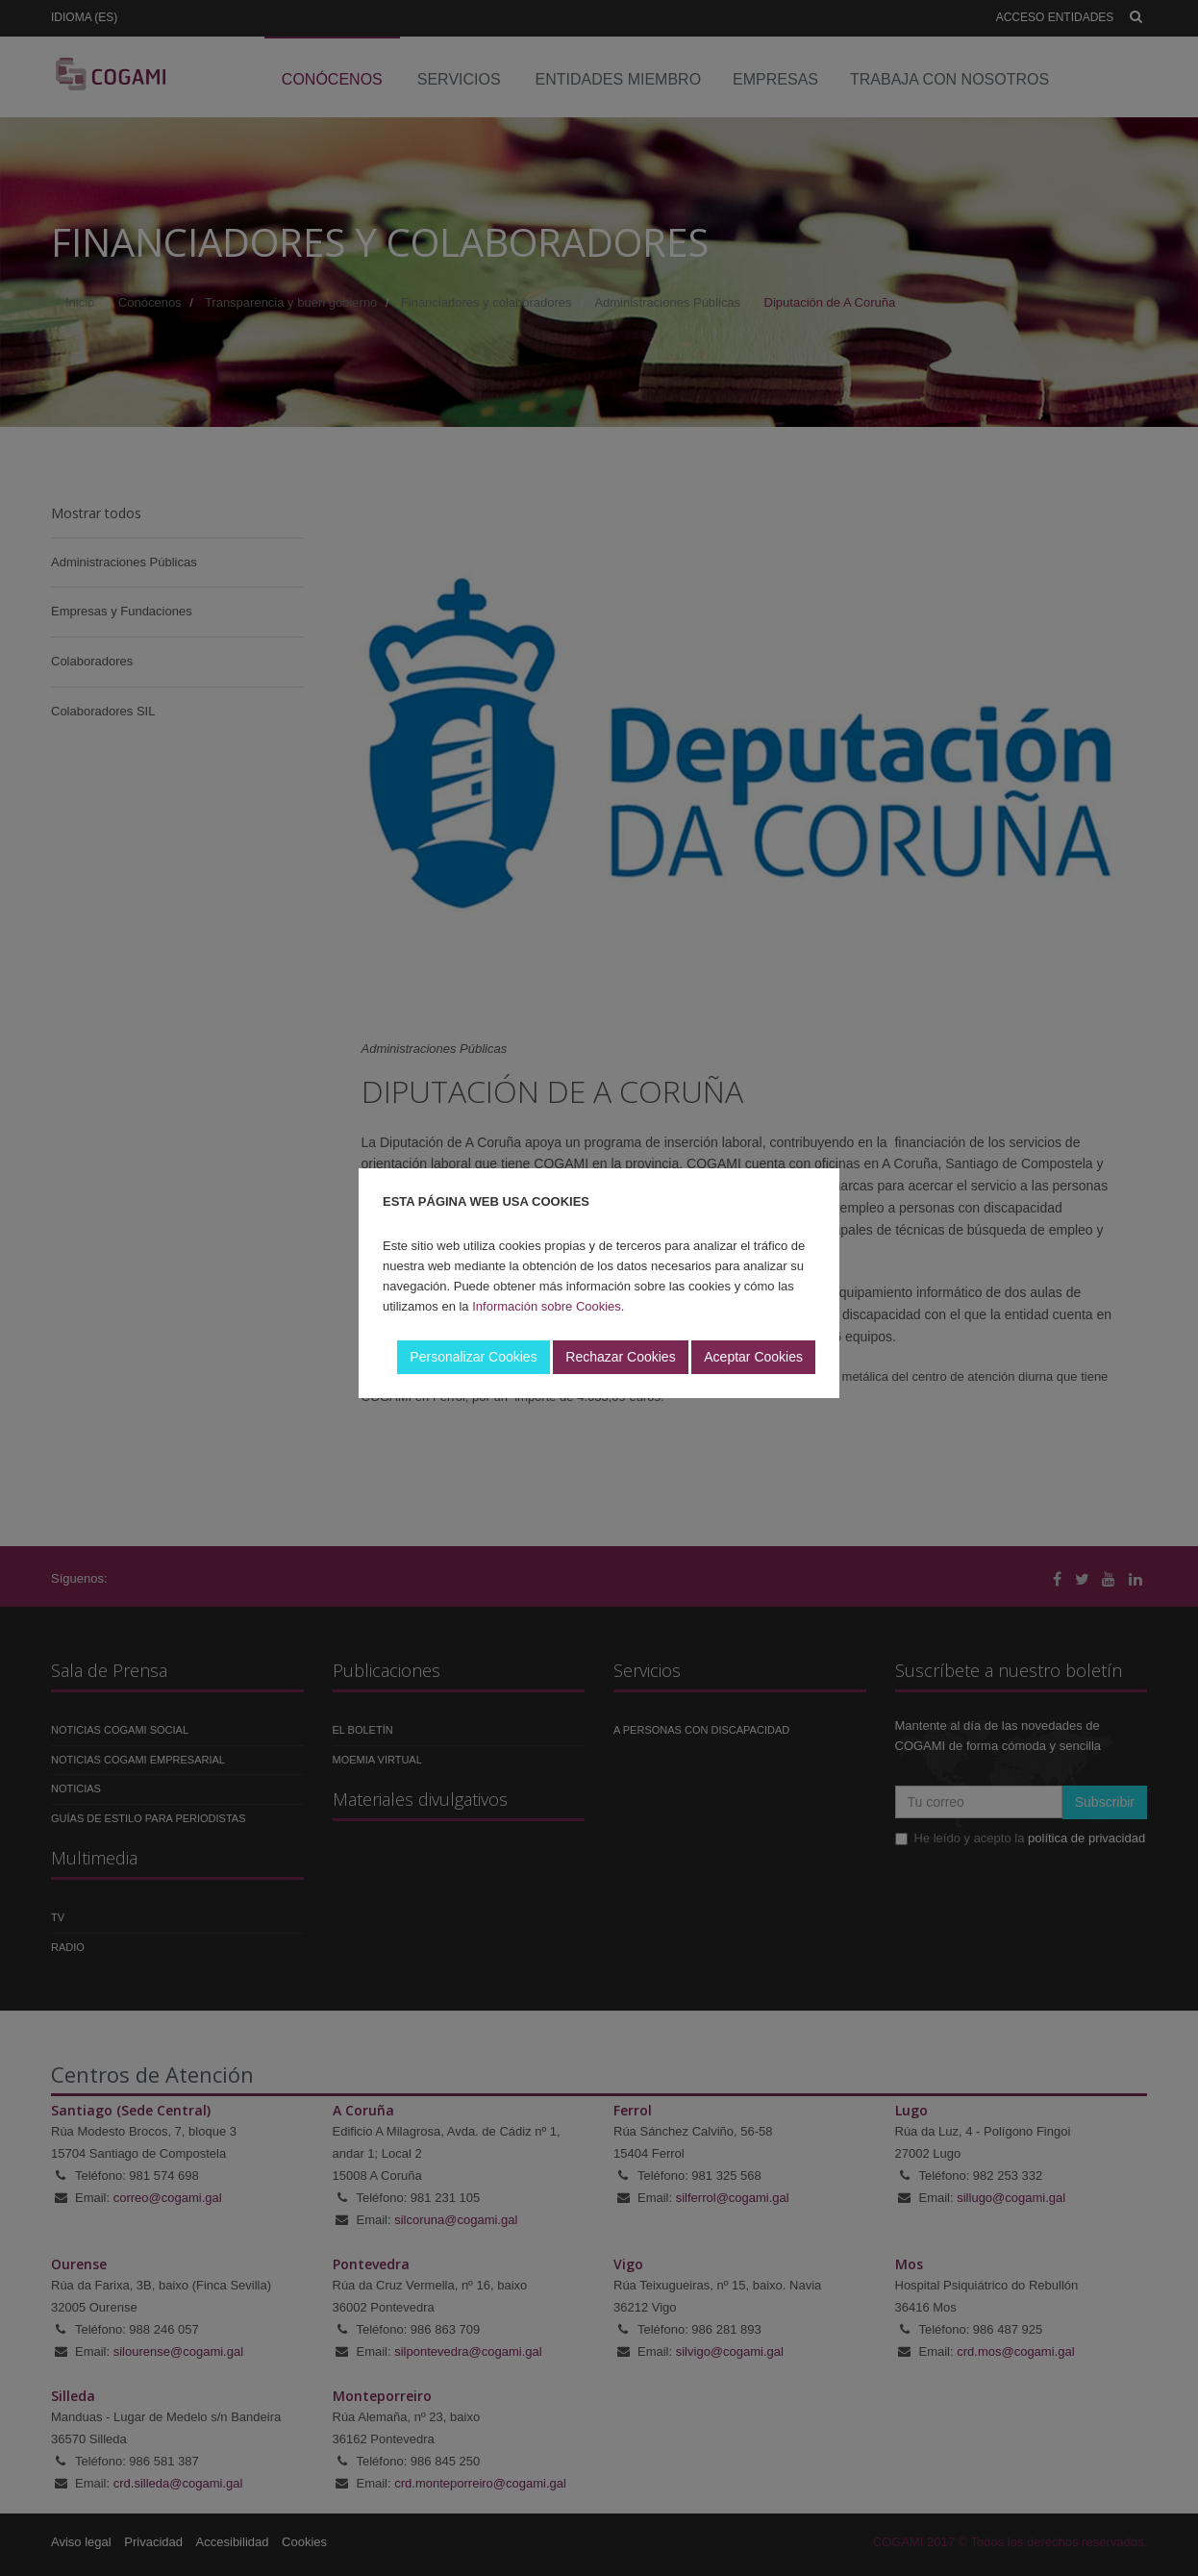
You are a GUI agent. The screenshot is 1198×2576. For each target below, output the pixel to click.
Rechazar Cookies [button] (620, 1356)
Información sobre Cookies (546, 1306)
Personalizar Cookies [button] (473, 1356)
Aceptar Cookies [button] (753, 1356)
